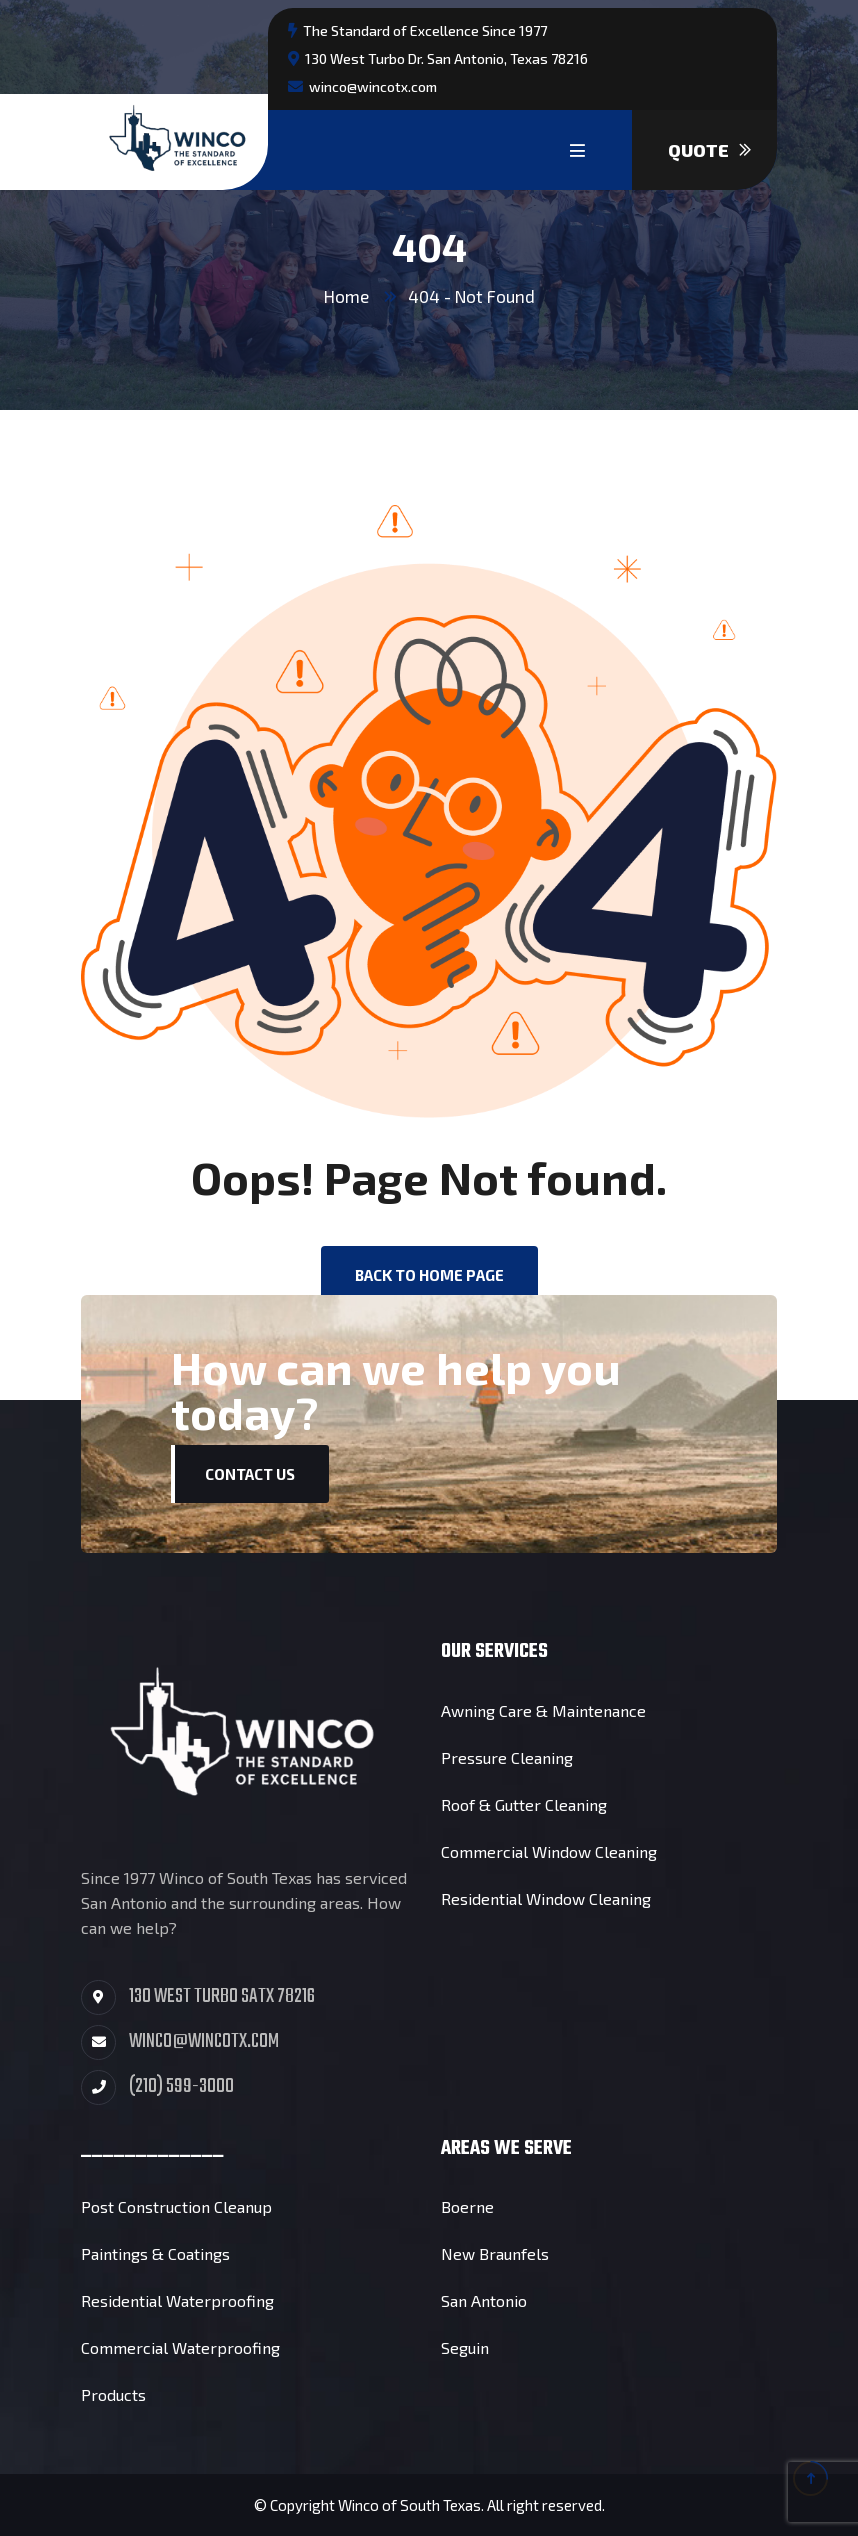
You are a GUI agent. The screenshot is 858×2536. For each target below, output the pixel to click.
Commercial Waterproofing (180, 2347)
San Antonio (484, 2300)
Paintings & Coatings (155, 2253)
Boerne (467, 2206)
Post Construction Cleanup (176, 2206)
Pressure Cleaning (507, 1757)
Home (346, 296)
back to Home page (429, 1275)
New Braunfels (495, 2253)
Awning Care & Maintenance (543, 1710)
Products (113, 2394)
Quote (709, 150)
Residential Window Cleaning (546, 1898)
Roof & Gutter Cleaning (524, 1804)
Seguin (465, 2347)
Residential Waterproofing (177, 2300)
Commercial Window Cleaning (549, 1851)
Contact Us (250, 1474)
